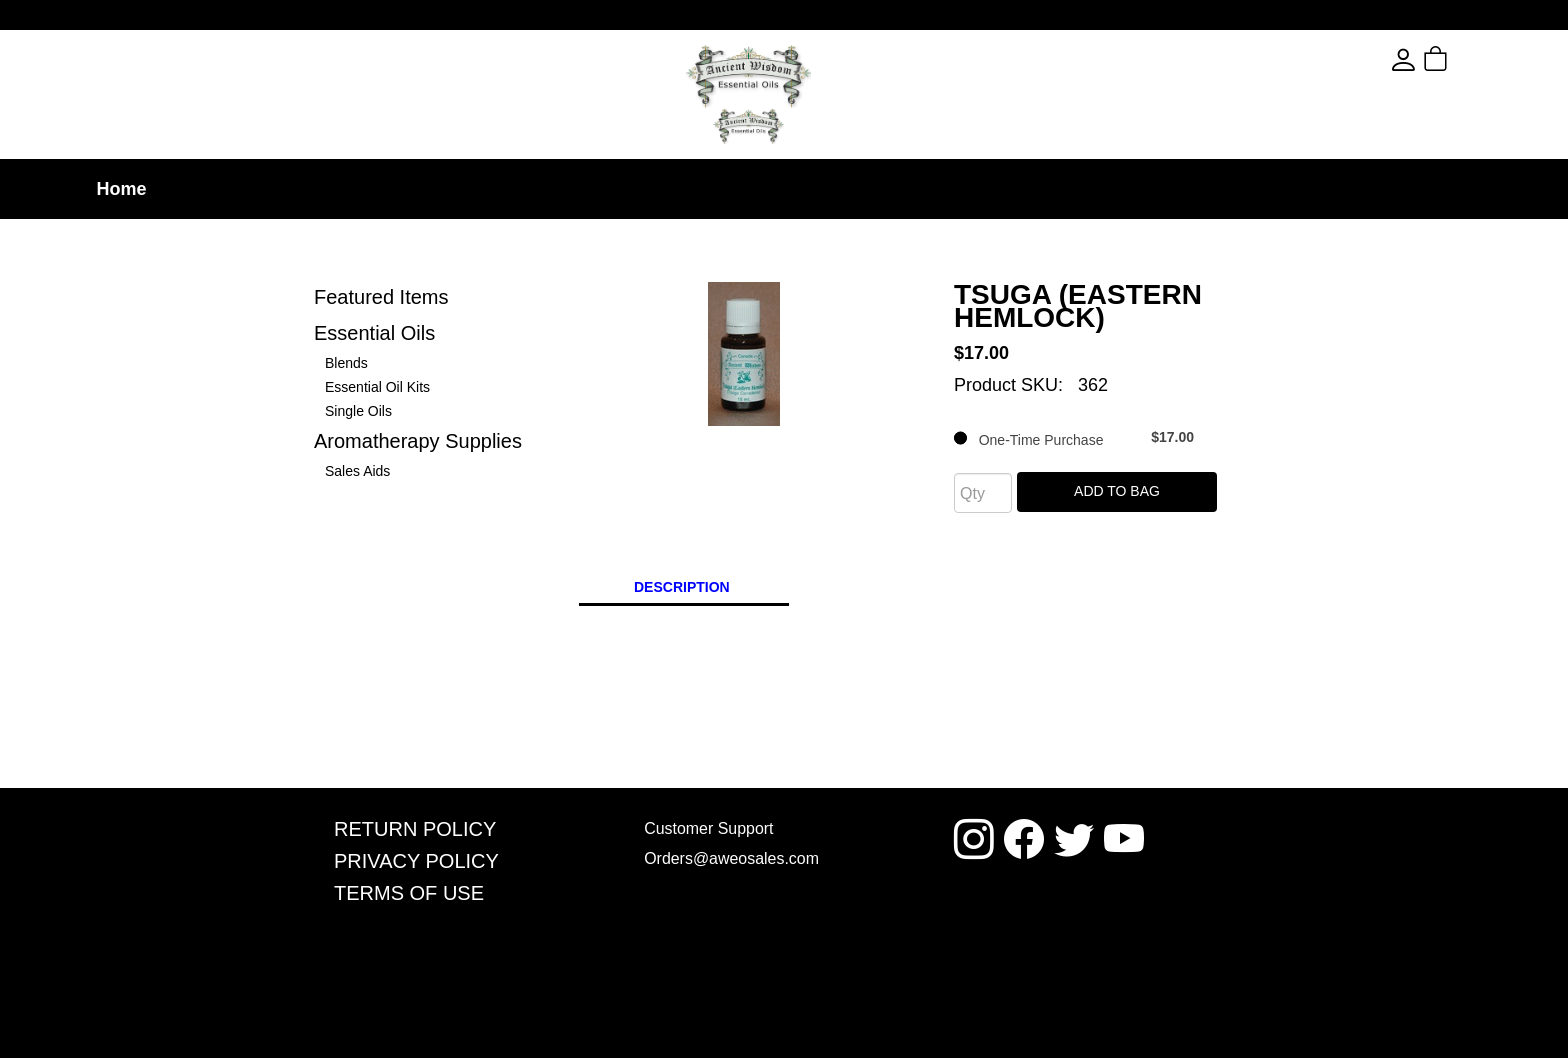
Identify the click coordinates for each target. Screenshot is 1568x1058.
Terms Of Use (409, 891)
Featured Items (381, 297)
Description (682, 587)
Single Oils (358, 411)
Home (121, 189)
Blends (346, 363)
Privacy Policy (416, 860)
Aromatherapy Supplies (418, 441)
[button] (1471, 60)
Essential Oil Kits (377, 387)
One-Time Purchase (1074, 438)
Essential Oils (374, 333)
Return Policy (415, 829)
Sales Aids (357, 471)
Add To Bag (1117, 491)
